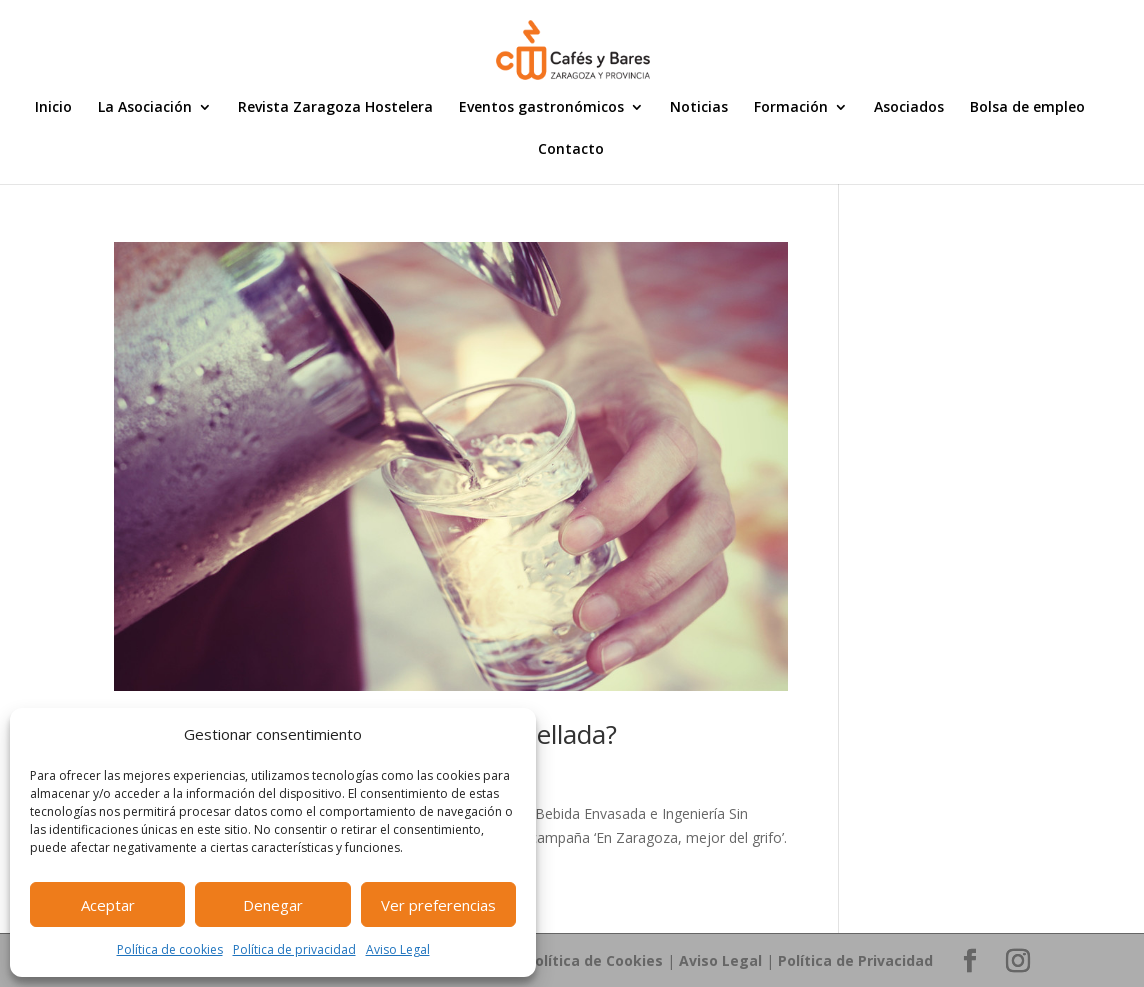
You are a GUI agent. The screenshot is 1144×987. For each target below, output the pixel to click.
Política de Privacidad (855, 960)
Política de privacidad (294, 949)
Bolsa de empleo (1027, 108)
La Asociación (145, 108)
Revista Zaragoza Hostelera (335, 108)
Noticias (699, 108)
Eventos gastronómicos (541, 108)
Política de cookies (170, 949)
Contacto (571, 150)
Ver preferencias (438, 905)
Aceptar (108, 905)
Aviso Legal (398, 949)
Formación (791, 108)
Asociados (909, 108)
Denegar (273, 905)
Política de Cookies (594, 960)
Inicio (53, 108)
